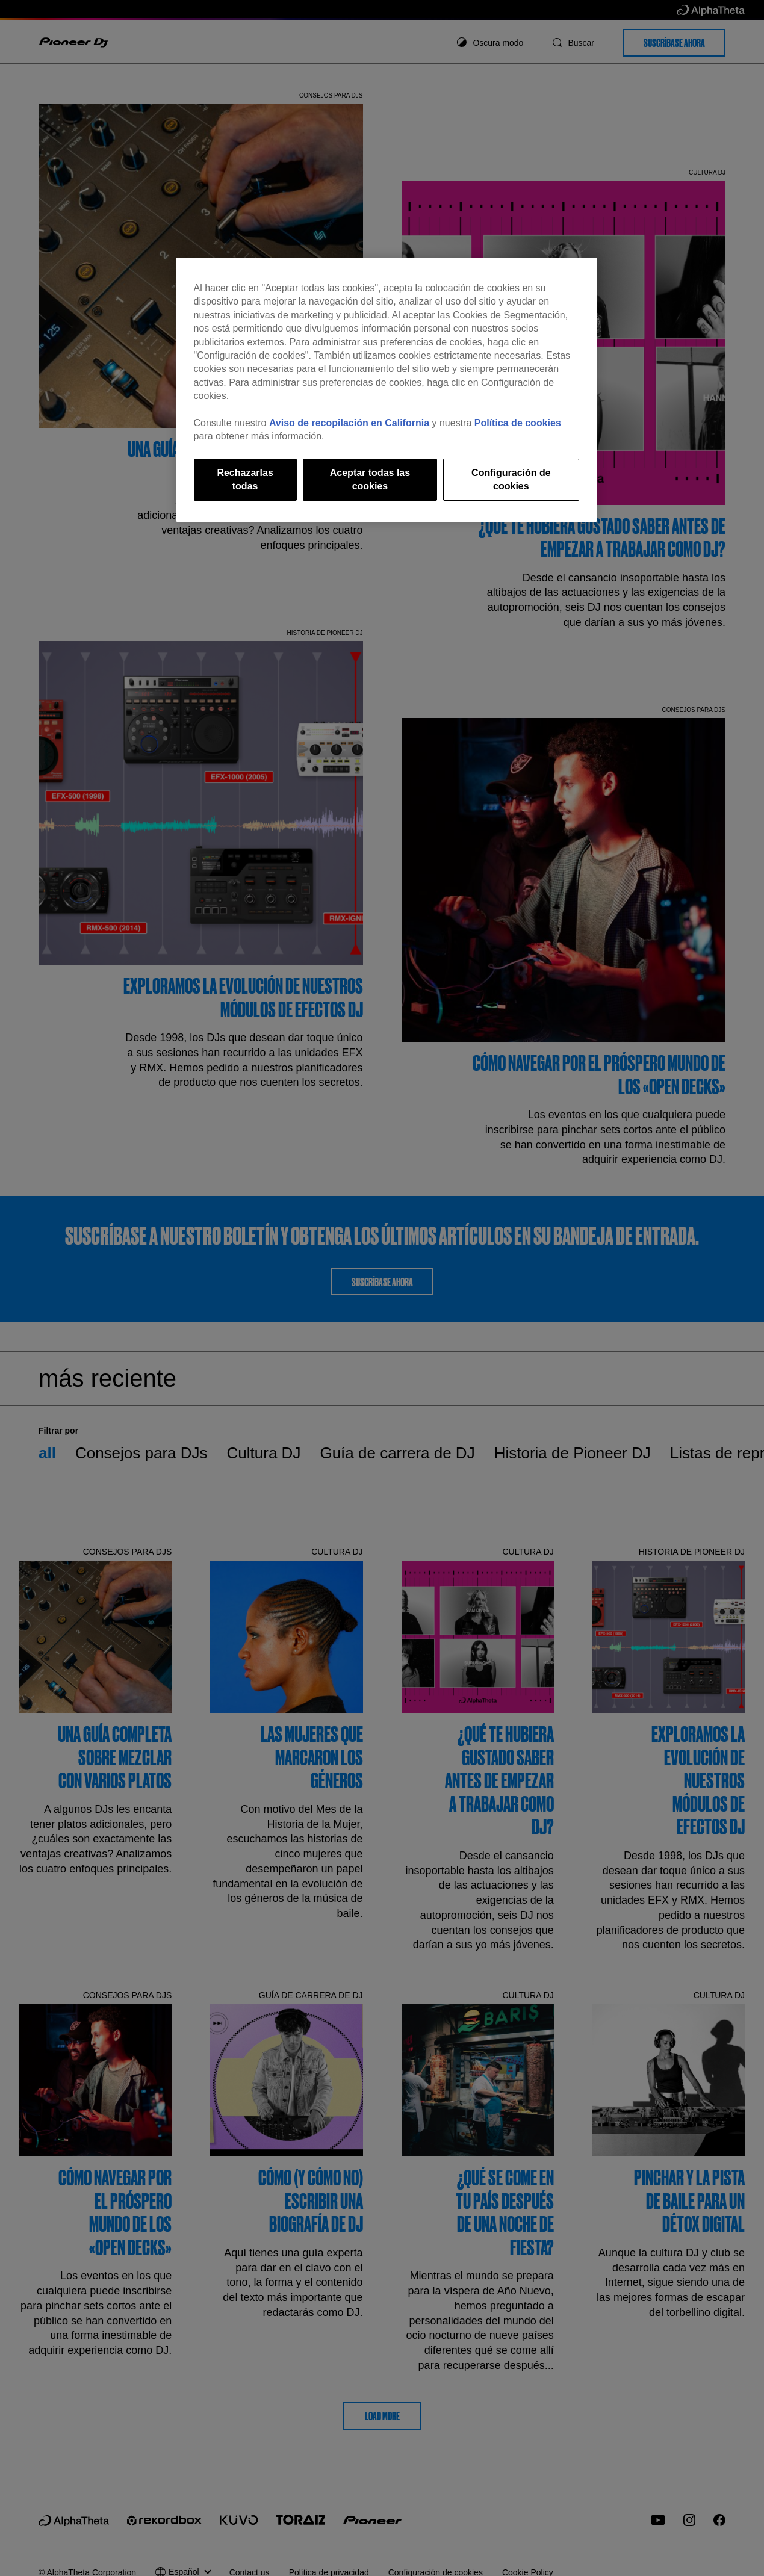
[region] (386, 390)
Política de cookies (517, 423)
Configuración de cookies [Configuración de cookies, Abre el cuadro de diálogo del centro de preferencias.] (511, 479)
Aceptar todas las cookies (370, 479)
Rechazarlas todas (245, 479)
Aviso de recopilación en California (349, 423)
